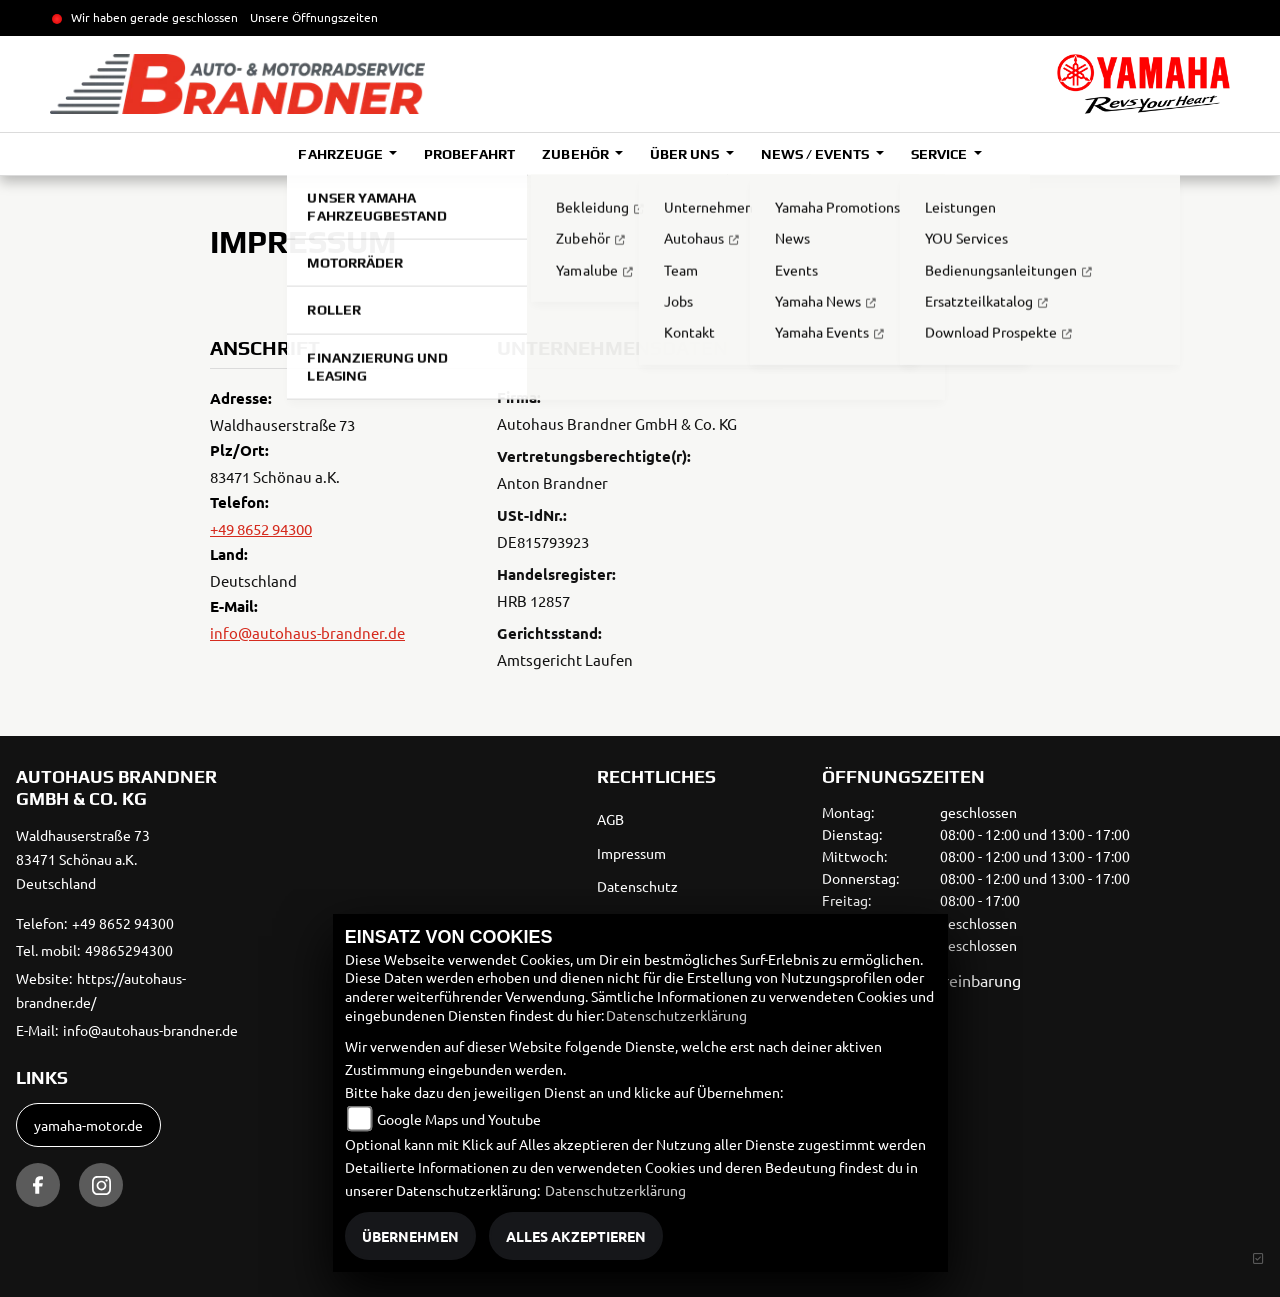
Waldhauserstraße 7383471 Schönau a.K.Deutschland (83, 859)
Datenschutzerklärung (676, 1015)
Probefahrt (469, 154)
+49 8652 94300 (261, 528)
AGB (610, 819)
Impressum (631, 853)
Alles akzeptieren (576, 1236)
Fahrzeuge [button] (341, 154)
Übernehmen (410, 1236)
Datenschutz (637, 886)
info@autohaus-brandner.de (307, 632)
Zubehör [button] (576, 154)
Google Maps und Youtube (459, 1119)
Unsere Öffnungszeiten (314, 17)
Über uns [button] (686, 154)
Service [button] (940, 154)
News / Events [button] (816, 154)
